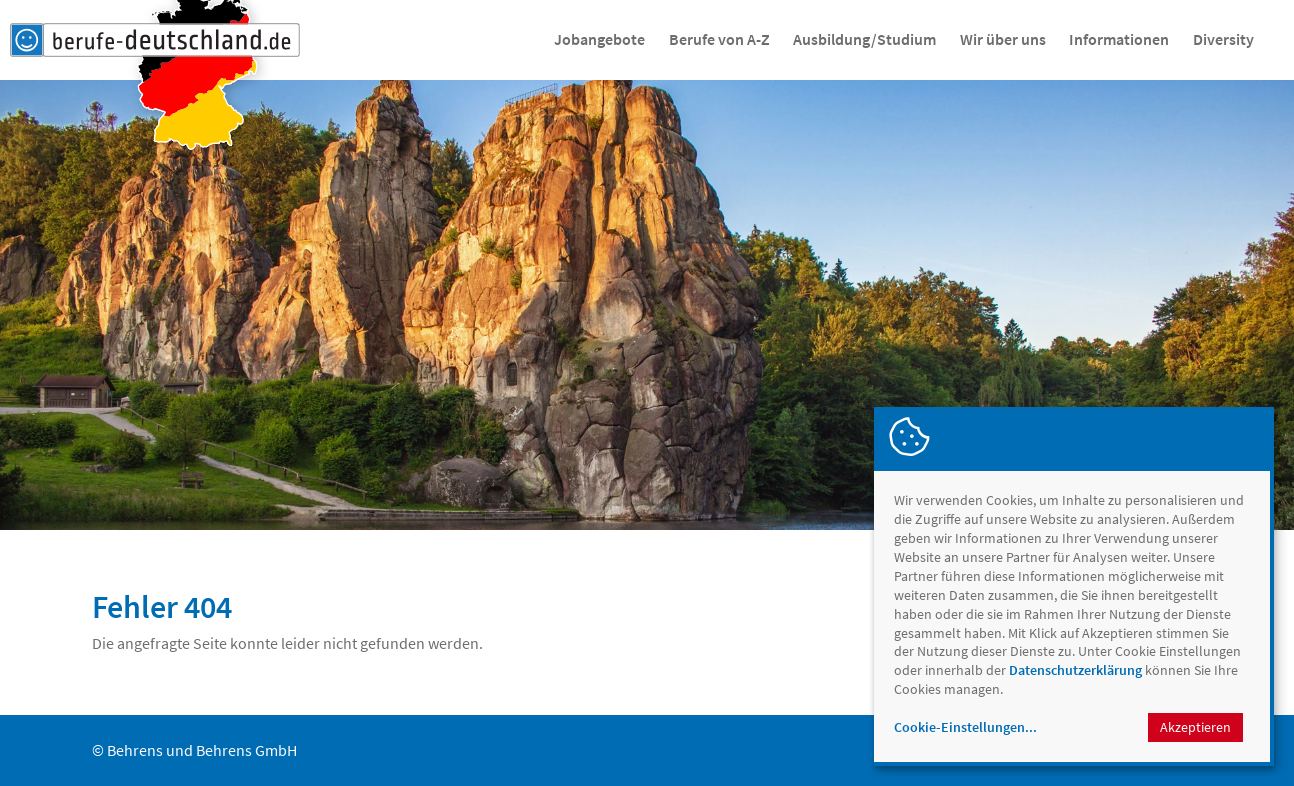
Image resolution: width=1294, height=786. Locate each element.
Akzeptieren (1195, 727)
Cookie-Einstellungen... (965, 727)
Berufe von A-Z (719, 39)
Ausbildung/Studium (864, 39)
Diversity (1223, 39)
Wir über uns (1003, 39)
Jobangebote (599, 39)
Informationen (1119, 39)
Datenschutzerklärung (1075, 670)
